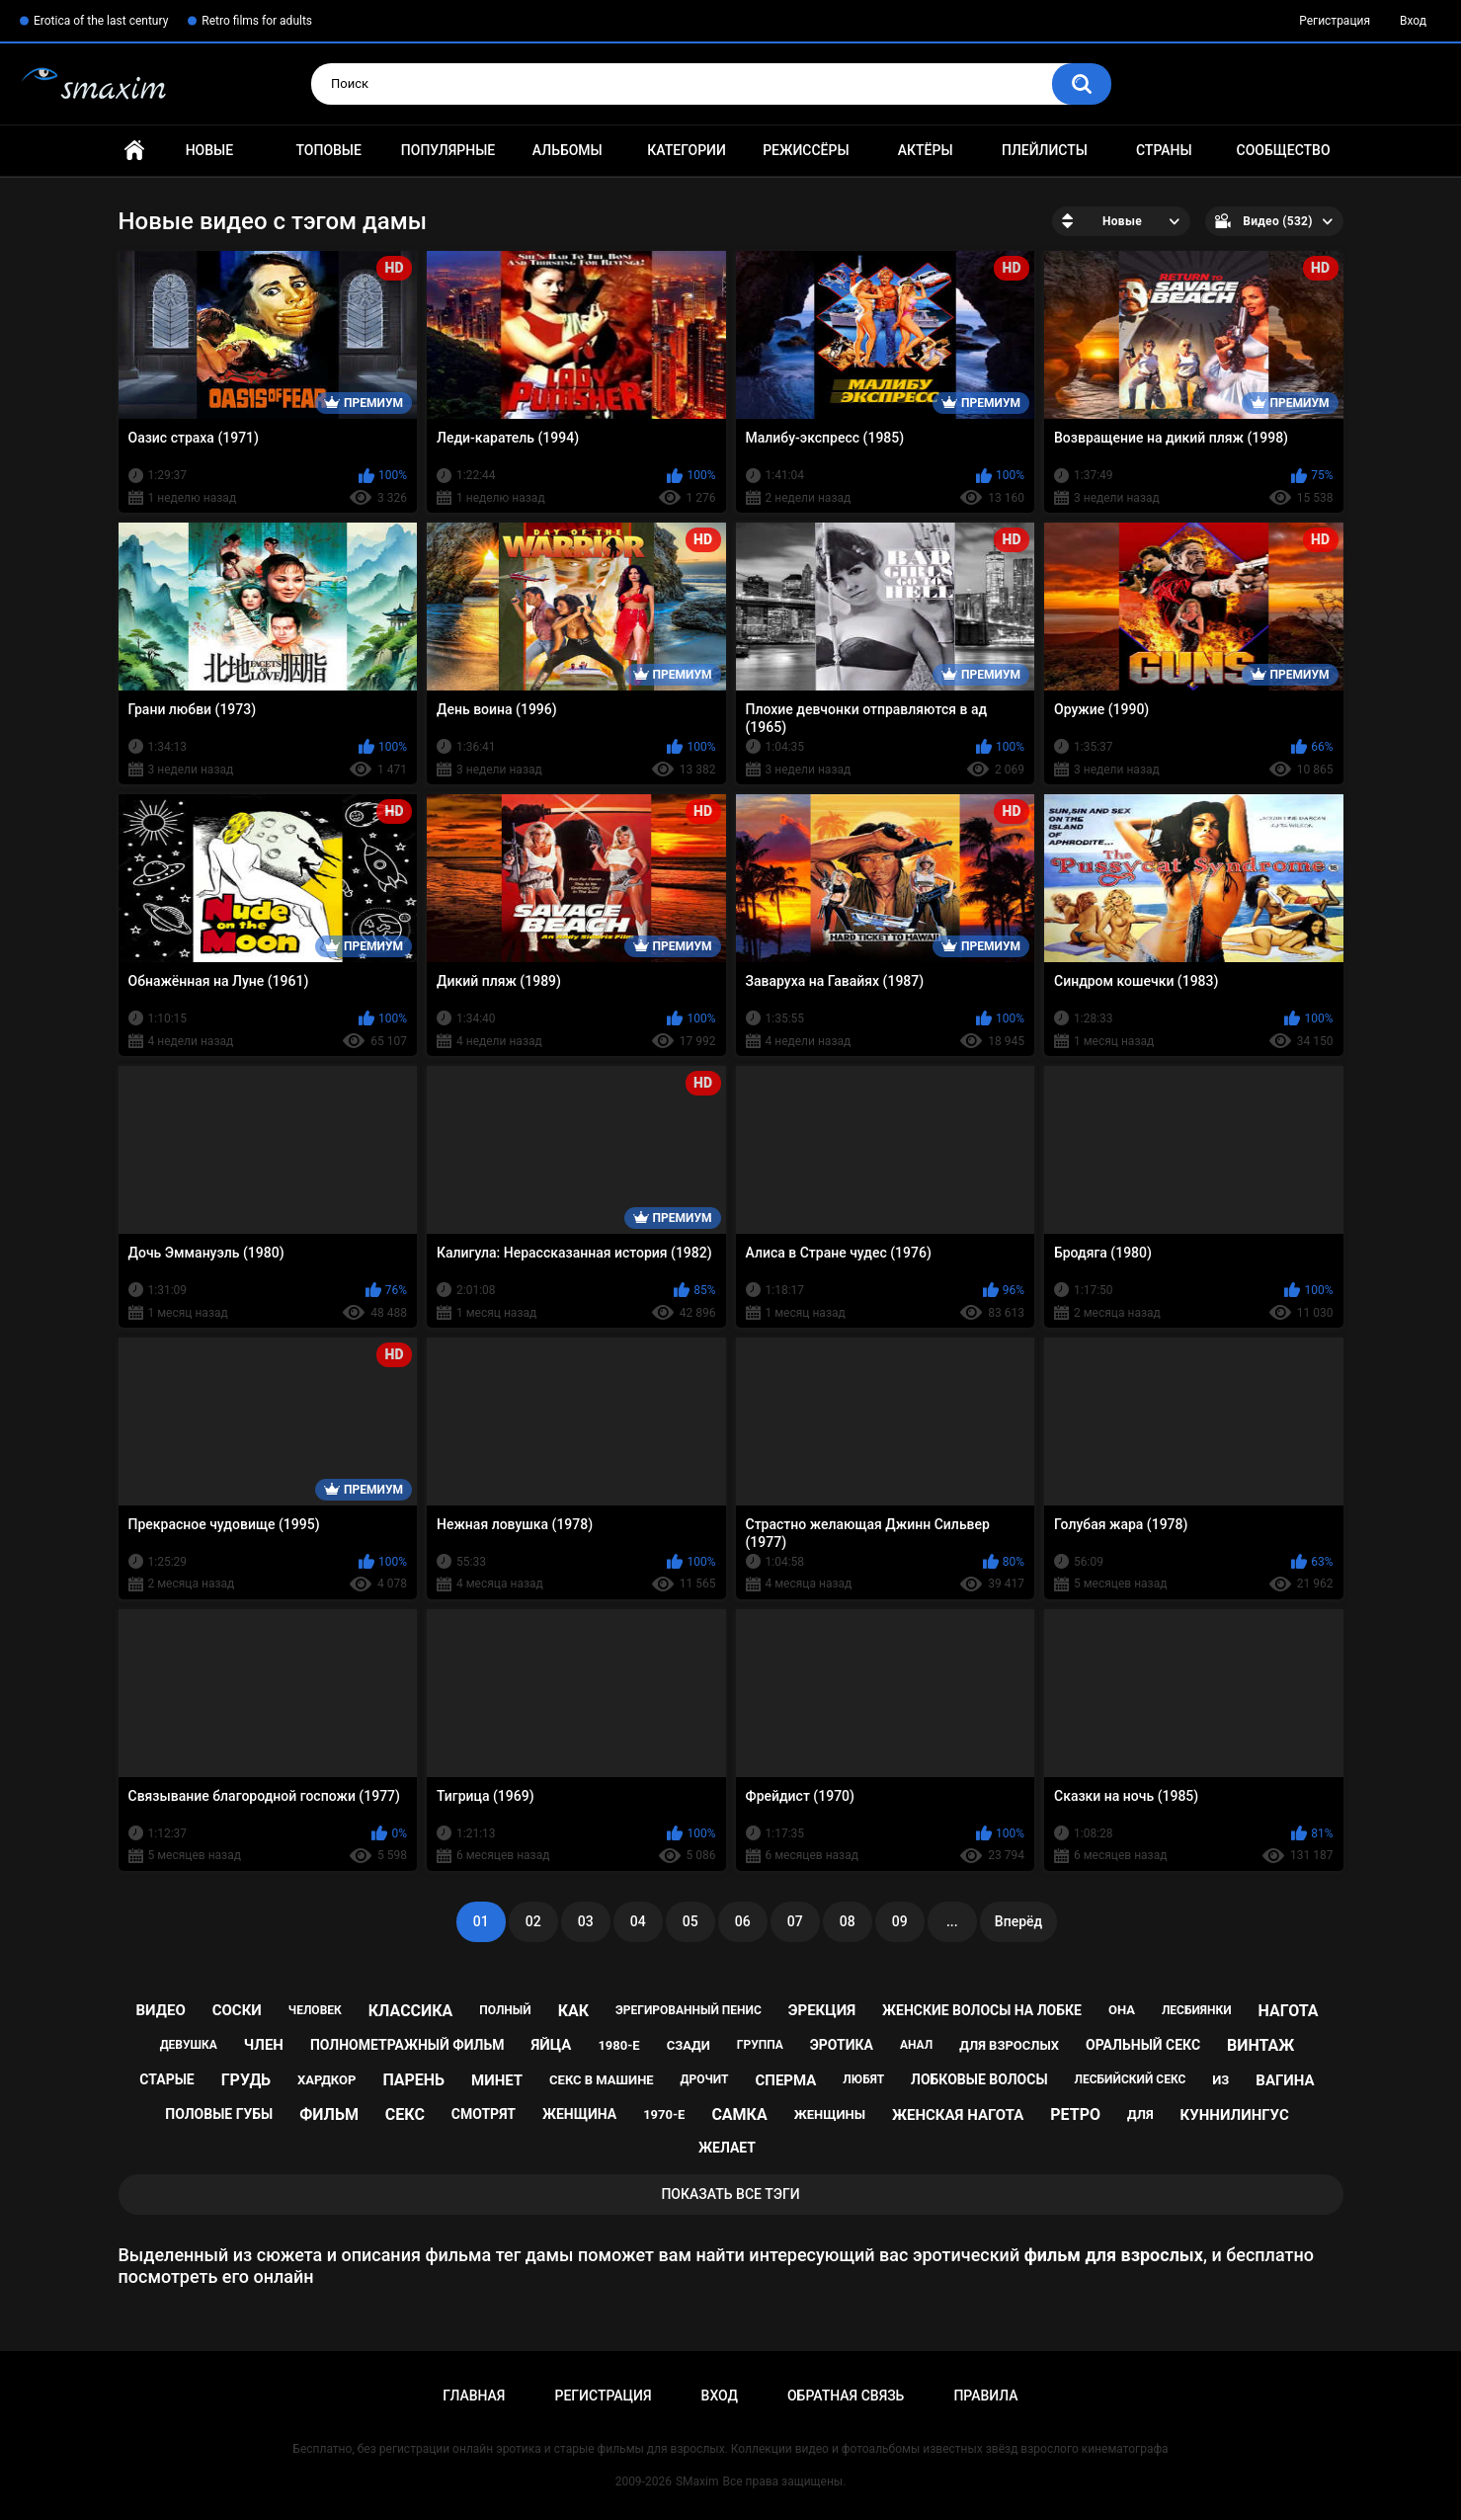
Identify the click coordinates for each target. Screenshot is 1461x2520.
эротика (841, 2045)
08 (847, 1921)
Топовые (328, 150)
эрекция (821, 2010)
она (1121, 2009)
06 (743, 1921)
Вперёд (1018, 1921)
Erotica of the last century (101, 21)
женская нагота (957, 2115)
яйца (550, 2045)
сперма (785, 2080)
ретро (1075, 2114)
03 (586, 1921)
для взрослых (1009, 2045)
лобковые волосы (979, 2079)
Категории (686, 150)
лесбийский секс (1130, 2079)
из (1220, 2080)
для (1140, 2114)
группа (760, 2045)
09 (900, 1921)
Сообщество (1284, 150)
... (952, 1921)
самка (739, 2114)
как (573, 2010)
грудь (246, 2080)
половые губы (219, 2114)
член (264, 2045)
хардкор (326, 2080)
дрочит (705, 2079)
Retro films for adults (257, 21)
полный (504, 2010)
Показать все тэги (730, 2194)
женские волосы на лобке (982, 2010)
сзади (688, 2045)
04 (638, 1921)
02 (533, 1921)
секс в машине (601, 2080)
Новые (209, 150)
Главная (134, 150)
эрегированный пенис (688, 2010)
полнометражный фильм (407, 2045)
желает (727, 2147)
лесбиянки (1197, 2010)
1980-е (618, 2045)
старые (166, 2079)
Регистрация (1334, 21)
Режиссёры (806, 150)
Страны (1164, 150)
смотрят (483, 2114)
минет (497, 2080)
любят (863, 2079)
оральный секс (1143, 2045)
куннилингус (1234, 2115)
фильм (329, 2114)
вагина (1285, 2080)
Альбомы (567, 150)
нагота (1288, 2010)
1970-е (664, 2114)
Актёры (925, 150)
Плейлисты (1045, 150)
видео (161, 2010)
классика (410, 2010)
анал (916, 2045)
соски (237, 2010)
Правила (985, 2395)
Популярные (448, 150)
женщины (829, 2114)
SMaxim (697, 2481)
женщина (579, 2114)
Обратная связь (845, 2395)
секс (405, 2114)
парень (413, 2080)
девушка (188, 2045)
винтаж (1260, 2045)
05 (690, 1921)
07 (795, 1921)
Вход (1413, 21)
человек (315, 2010)
